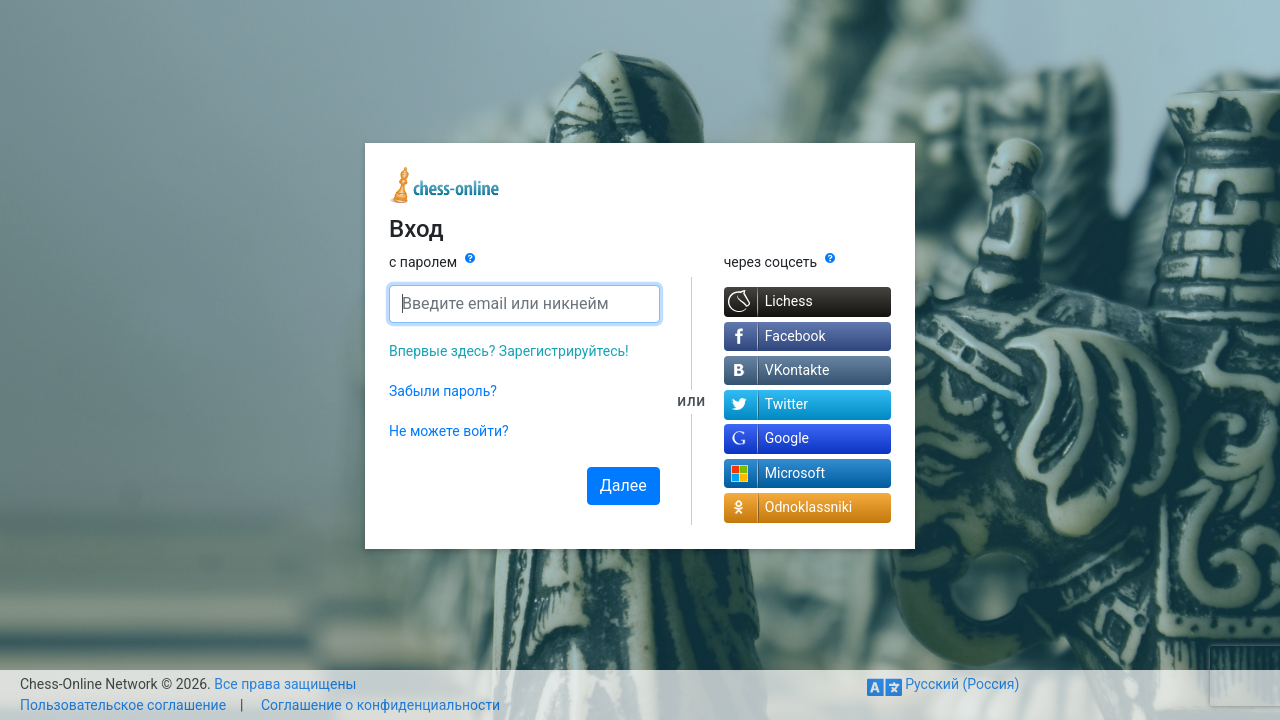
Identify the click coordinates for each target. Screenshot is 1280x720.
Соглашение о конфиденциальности (380, 705)
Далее (623, 485)
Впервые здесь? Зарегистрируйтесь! (509, 351)
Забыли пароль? (443, 391)
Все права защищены (285, 684)
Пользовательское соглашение (123, 705)
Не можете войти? (449, 431)
